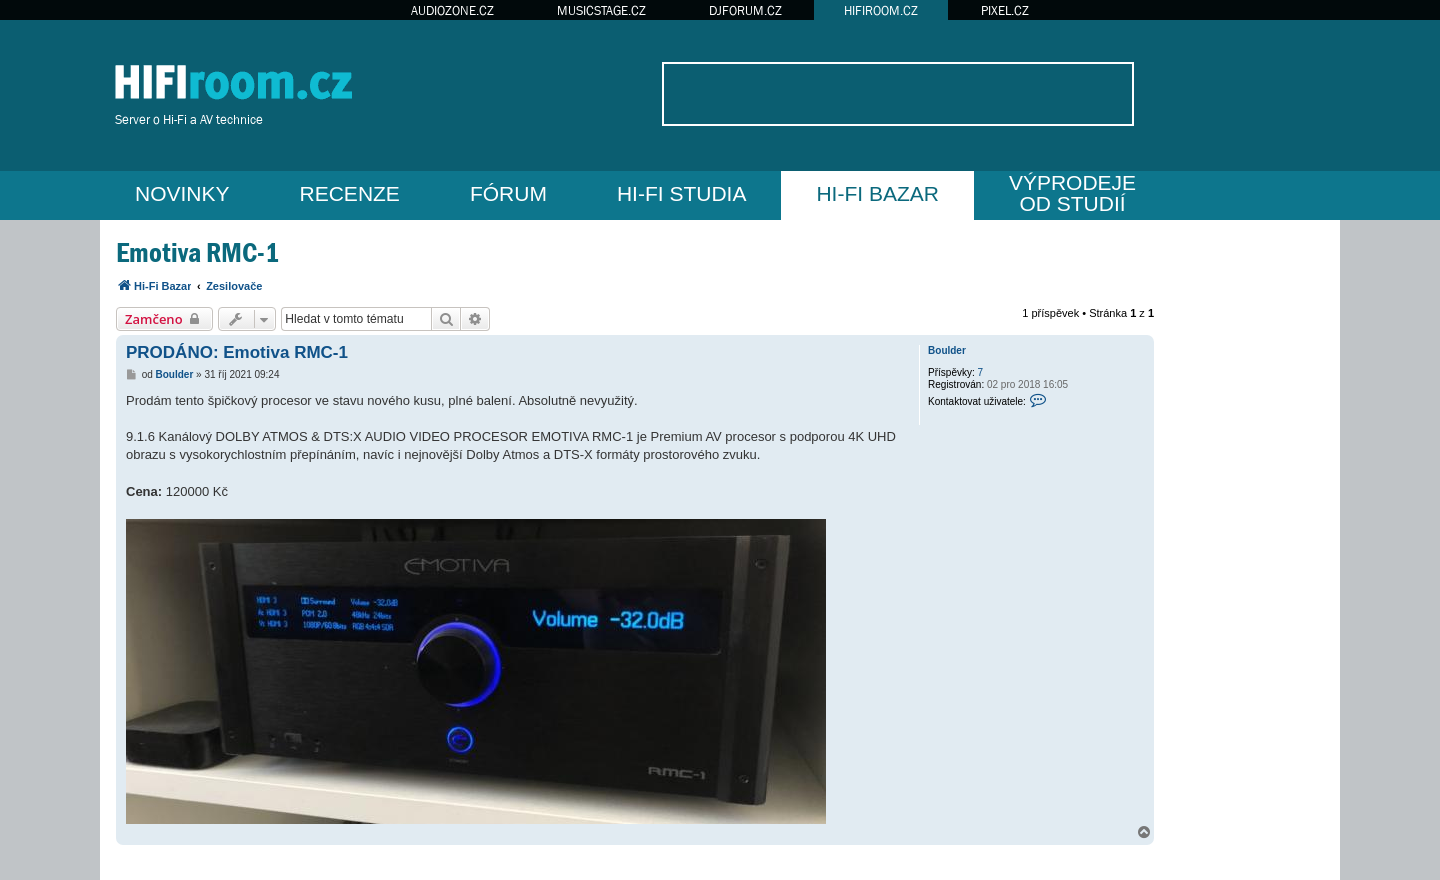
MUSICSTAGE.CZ (601, 10)
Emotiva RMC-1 (197, 252)
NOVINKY (182, 193)
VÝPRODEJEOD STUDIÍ (1072, 193)
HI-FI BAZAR (877, 193)
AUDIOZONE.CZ (452, 10)
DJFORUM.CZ (745, 10)
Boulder (947, 350)
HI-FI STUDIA (682, 193)
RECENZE (350, 193)
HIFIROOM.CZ (881, 10)
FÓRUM (508, 193)
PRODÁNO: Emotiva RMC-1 (237, 352)
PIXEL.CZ (1005, 10)
